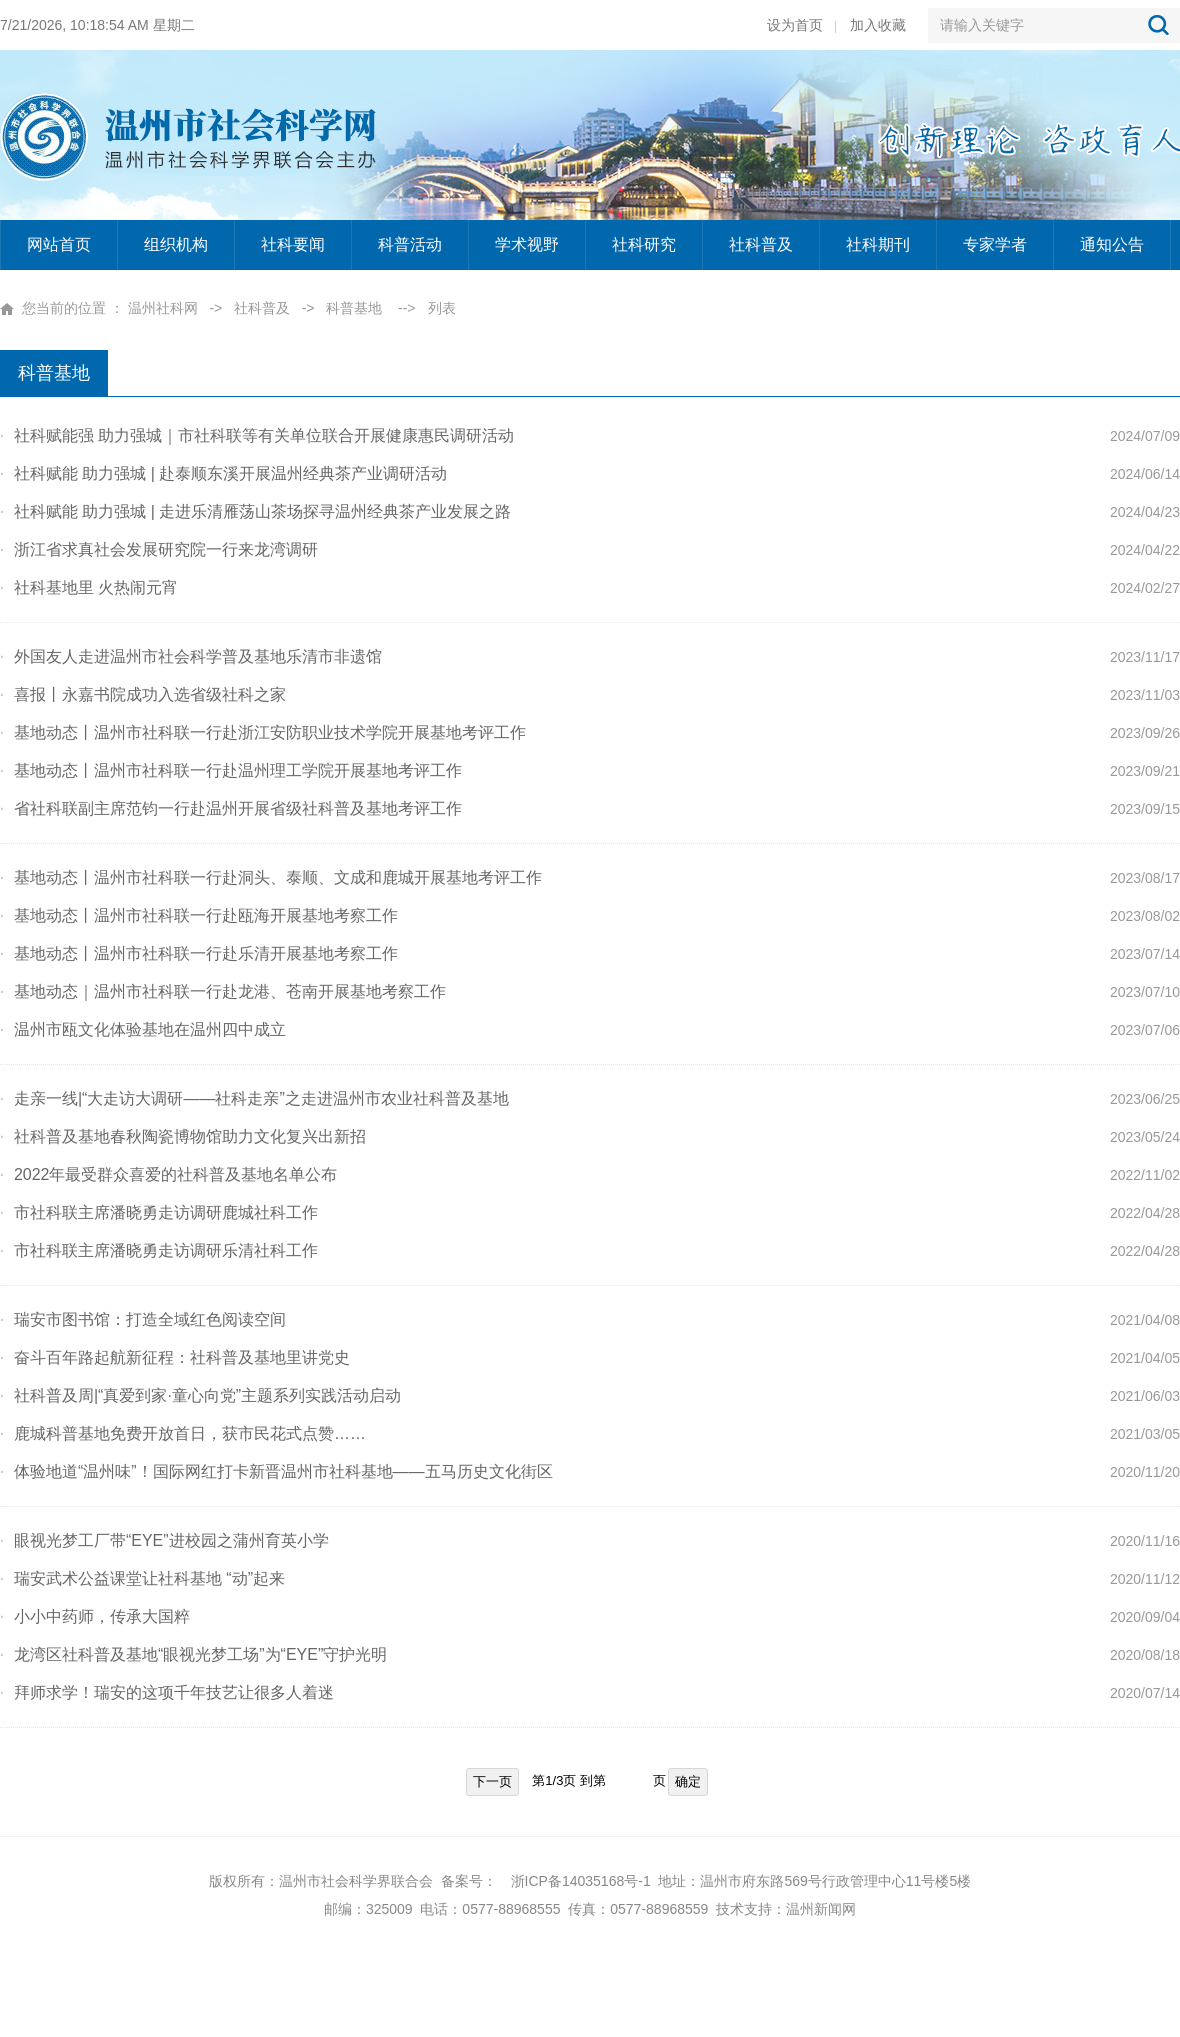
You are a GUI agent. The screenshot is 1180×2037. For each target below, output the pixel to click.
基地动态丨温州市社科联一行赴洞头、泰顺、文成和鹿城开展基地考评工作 (271, 877)
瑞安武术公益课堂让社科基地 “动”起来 (142, 1578)
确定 (688, 1781)
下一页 (492, 1781)
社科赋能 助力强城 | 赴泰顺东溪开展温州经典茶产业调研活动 (223, 473)
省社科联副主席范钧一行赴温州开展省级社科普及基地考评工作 (231, 808)
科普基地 (354, 308)
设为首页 (795, 25)
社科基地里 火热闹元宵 (89, 587)
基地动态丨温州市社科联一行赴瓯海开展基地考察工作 (199, 915)
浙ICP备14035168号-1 (581, 1881)
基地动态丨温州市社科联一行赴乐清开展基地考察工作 (199, 953)
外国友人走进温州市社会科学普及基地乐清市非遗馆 (191, 656)
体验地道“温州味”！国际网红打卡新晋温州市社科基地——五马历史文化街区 (276, 1471)
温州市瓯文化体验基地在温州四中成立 (143, 1029)
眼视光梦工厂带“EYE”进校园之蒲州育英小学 (164, 1540)
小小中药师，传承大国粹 (95, 1616)
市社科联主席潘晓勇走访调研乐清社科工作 (159, 1250)
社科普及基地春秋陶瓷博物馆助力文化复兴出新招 (183, 1136)
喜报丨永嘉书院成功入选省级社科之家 (143, 694)
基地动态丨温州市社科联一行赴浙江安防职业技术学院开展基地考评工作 (263, 732)
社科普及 (262, 308)
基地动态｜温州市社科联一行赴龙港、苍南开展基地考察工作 (223, 991)
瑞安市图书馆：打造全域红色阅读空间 (143, 1319)
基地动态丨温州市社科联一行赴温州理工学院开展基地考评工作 (231, 770)
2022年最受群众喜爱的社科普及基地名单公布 (168, 1174)
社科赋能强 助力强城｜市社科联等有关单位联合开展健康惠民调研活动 (257, 435)
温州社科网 (163, 308)
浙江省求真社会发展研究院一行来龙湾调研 (159, 549)
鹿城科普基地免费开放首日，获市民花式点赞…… (183, 1433)
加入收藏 (878, 25)
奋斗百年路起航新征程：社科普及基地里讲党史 (175, 1357)
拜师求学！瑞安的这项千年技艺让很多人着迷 (167, 1692)
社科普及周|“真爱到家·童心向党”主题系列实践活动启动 (200, 1395)
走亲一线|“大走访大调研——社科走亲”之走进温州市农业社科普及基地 (254, 1098)
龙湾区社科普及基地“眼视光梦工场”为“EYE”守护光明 (193, 1654)
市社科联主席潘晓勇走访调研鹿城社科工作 (159, 1212)
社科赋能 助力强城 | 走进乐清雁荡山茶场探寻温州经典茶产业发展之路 (255, 511)
